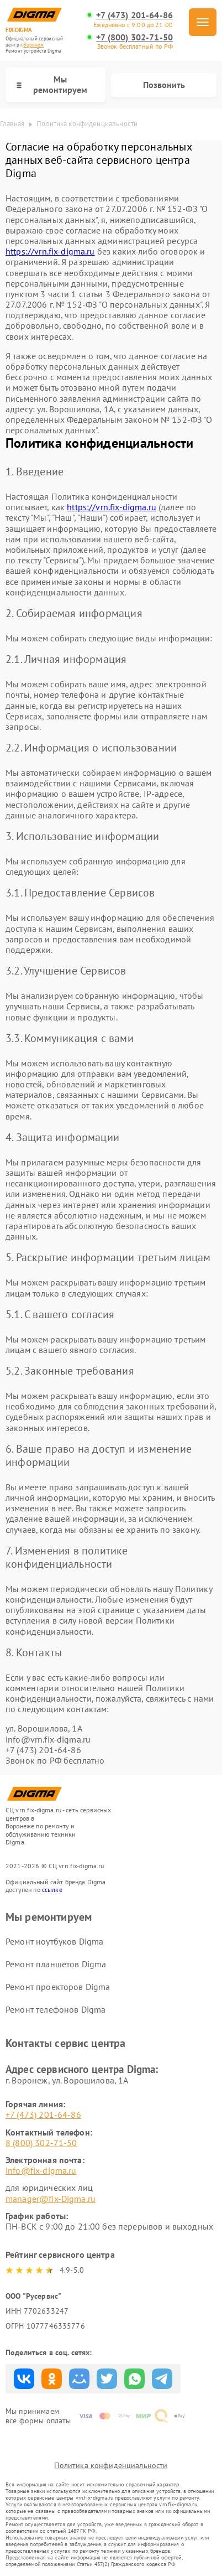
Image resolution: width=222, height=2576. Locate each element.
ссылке (52, 1889)
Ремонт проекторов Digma (58, 1986)
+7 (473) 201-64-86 (134, 15)
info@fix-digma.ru (41, 2170)
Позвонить (164, 84)
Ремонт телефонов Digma (55, 2009)
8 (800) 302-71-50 (41, 2142)
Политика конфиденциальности (110, 2465)
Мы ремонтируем (52, 84)
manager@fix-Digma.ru (51, 2198)
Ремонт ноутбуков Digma (54, 1941)
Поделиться (24, 2378)
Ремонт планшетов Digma (56, 1963)
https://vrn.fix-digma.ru (50, 251)
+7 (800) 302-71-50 (134, 37)
